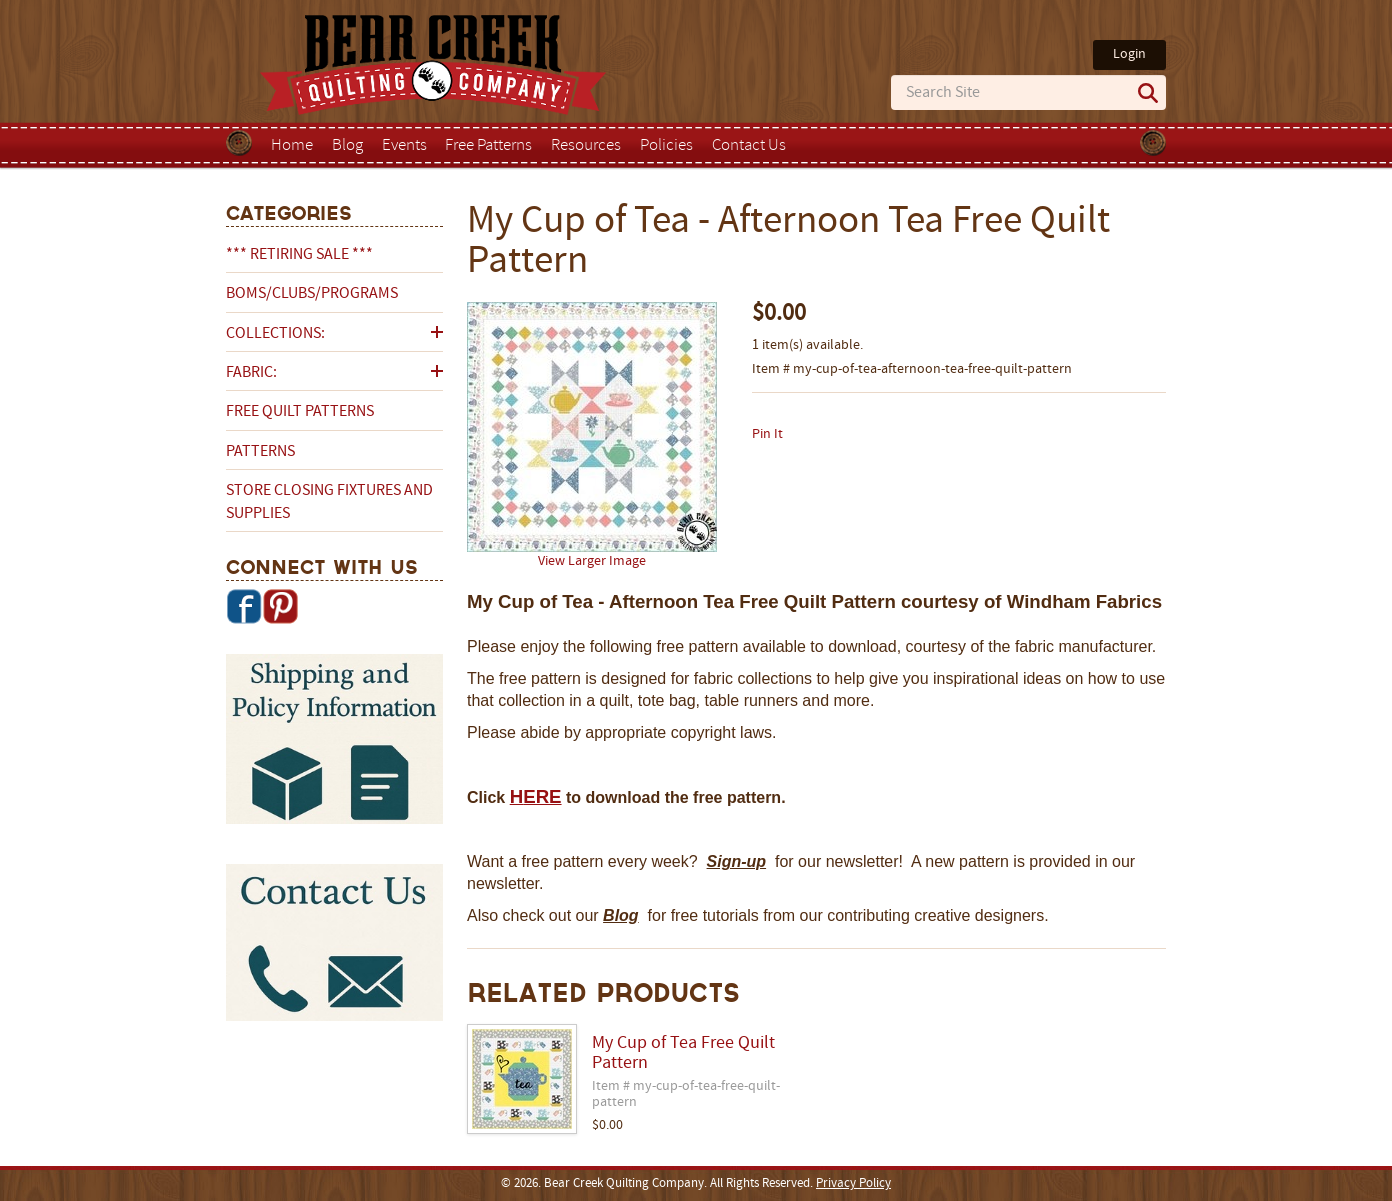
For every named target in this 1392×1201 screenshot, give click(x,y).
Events (404, 146)
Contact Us (749, 146)
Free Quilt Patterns (300, 412)
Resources (586, 146)
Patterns (260, 452)
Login (1129, 54)
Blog (347, 146)
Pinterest (280, 606)
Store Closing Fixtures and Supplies (329, 502)
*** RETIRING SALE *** (299, 255)
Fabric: (251, 373)
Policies (666, 146)
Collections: (275, 334)
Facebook (244, 606)
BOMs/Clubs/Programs (312, 294)
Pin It (767, 434)
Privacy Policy (853, 1184)
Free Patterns (488, 146)
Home (292, 146)
